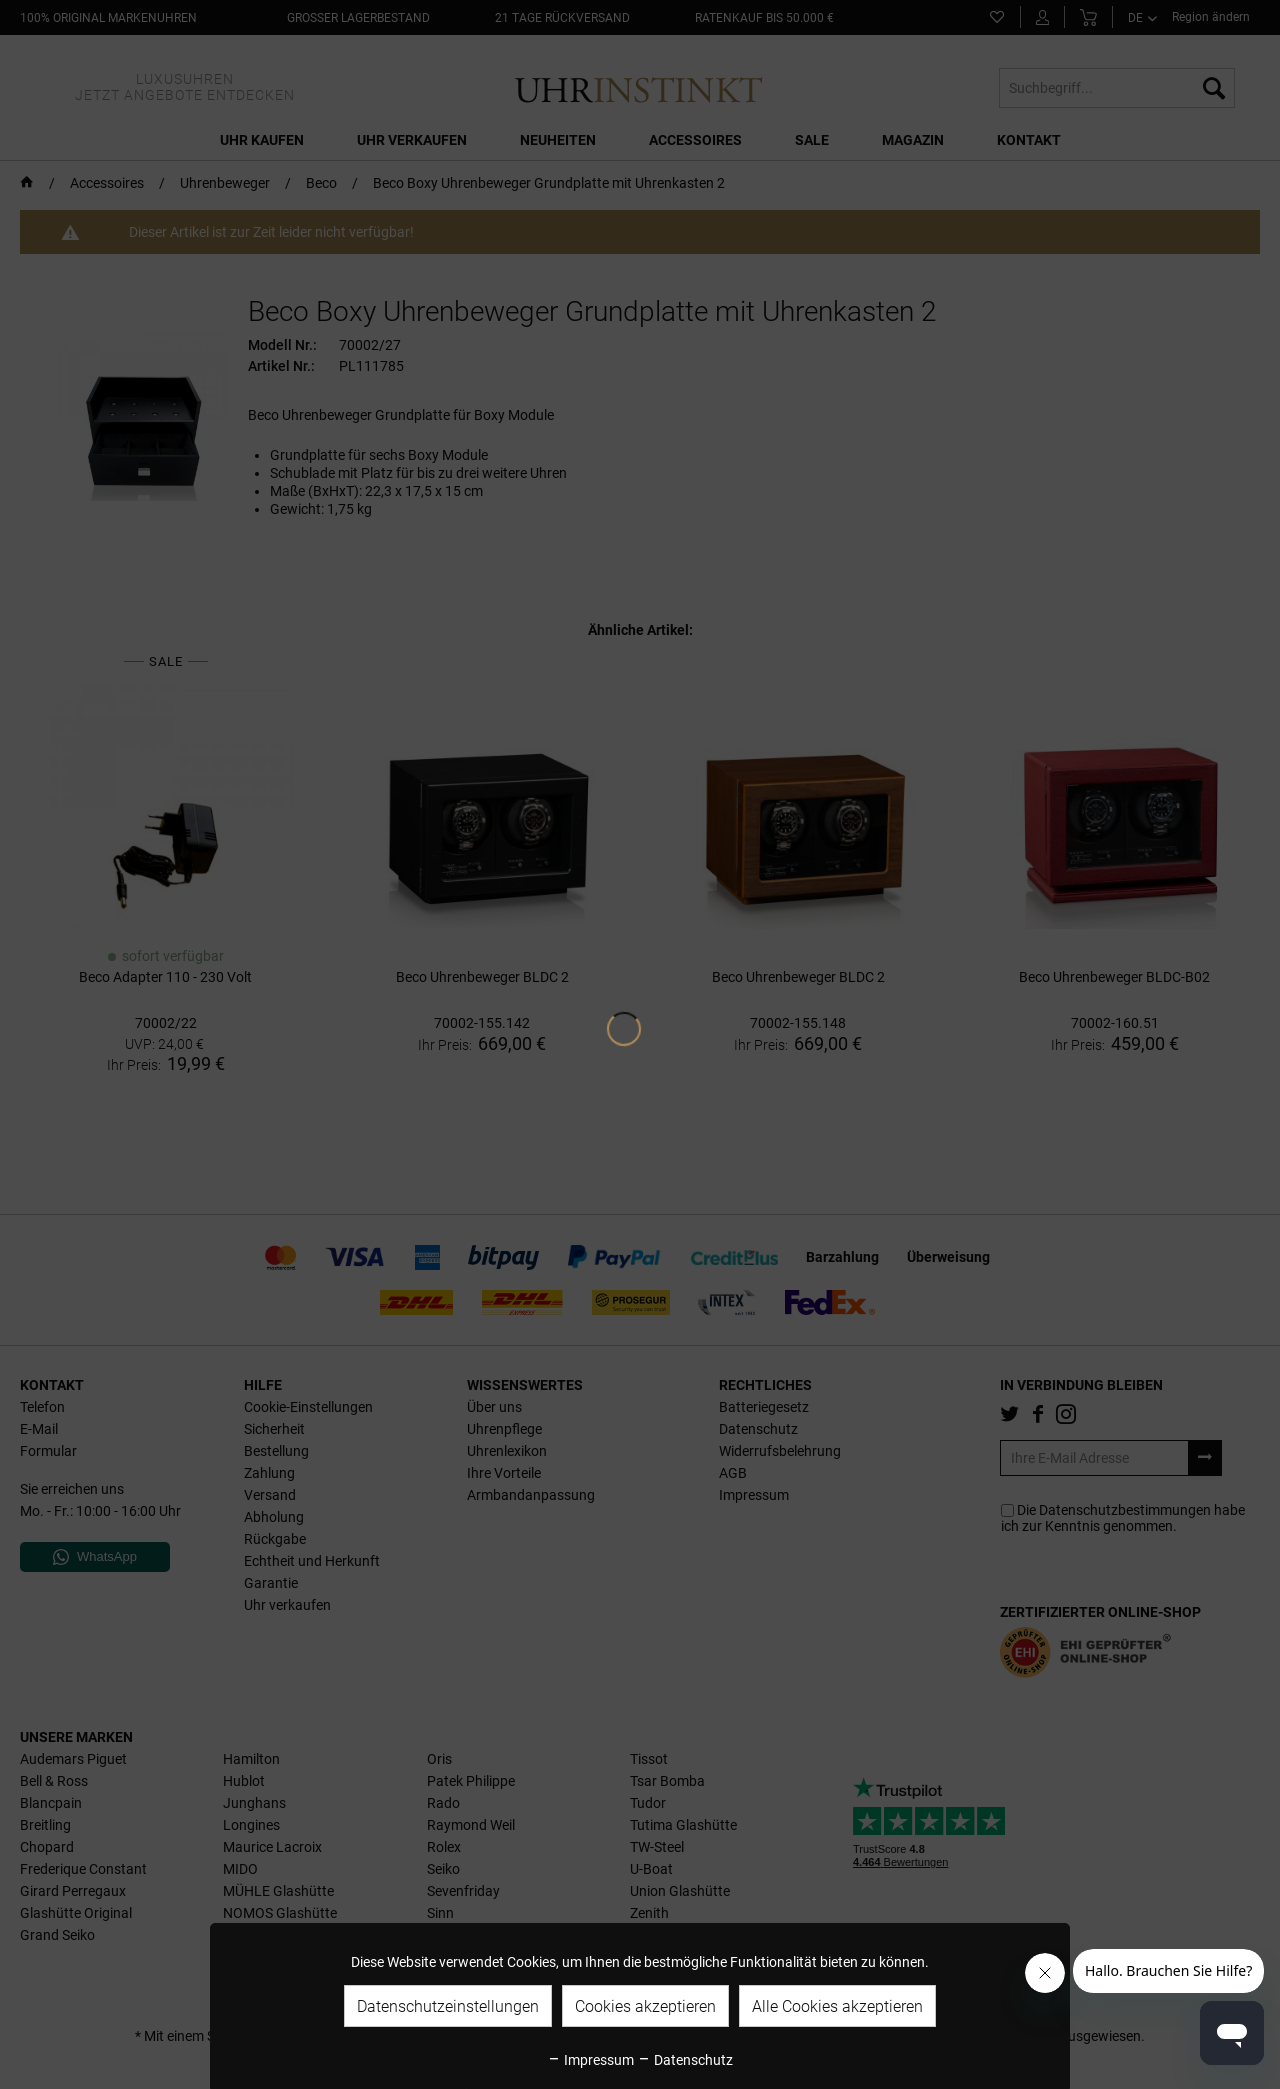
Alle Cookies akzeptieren (837, 2006)
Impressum (590, 2060)
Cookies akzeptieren (645, 2006)
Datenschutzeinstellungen (448, 2006)
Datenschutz (685, 2060)
